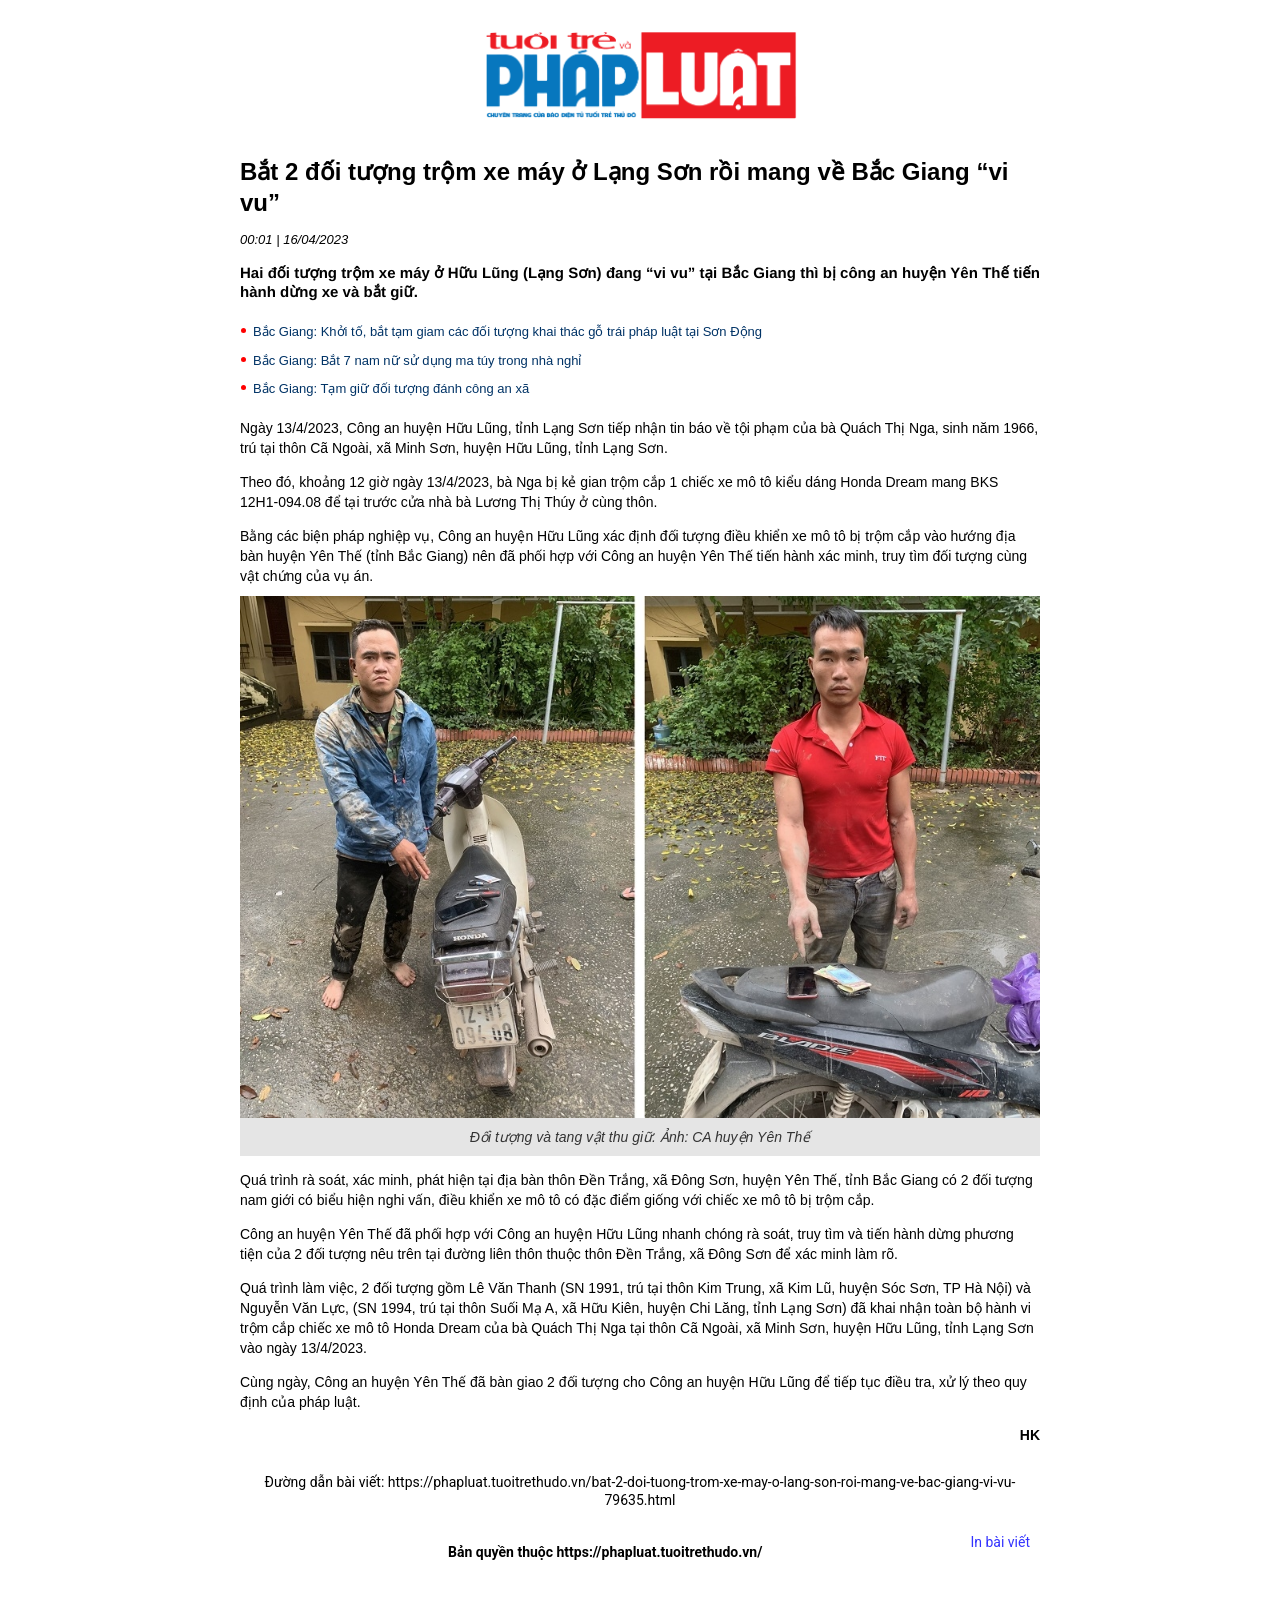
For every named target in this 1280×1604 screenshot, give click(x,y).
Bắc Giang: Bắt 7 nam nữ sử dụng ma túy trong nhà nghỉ (417, 360)
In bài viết (1000, 1542)
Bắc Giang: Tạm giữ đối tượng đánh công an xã (391, 388)
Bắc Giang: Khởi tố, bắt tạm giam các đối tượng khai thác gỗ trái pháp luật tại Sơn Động (507, 331)
